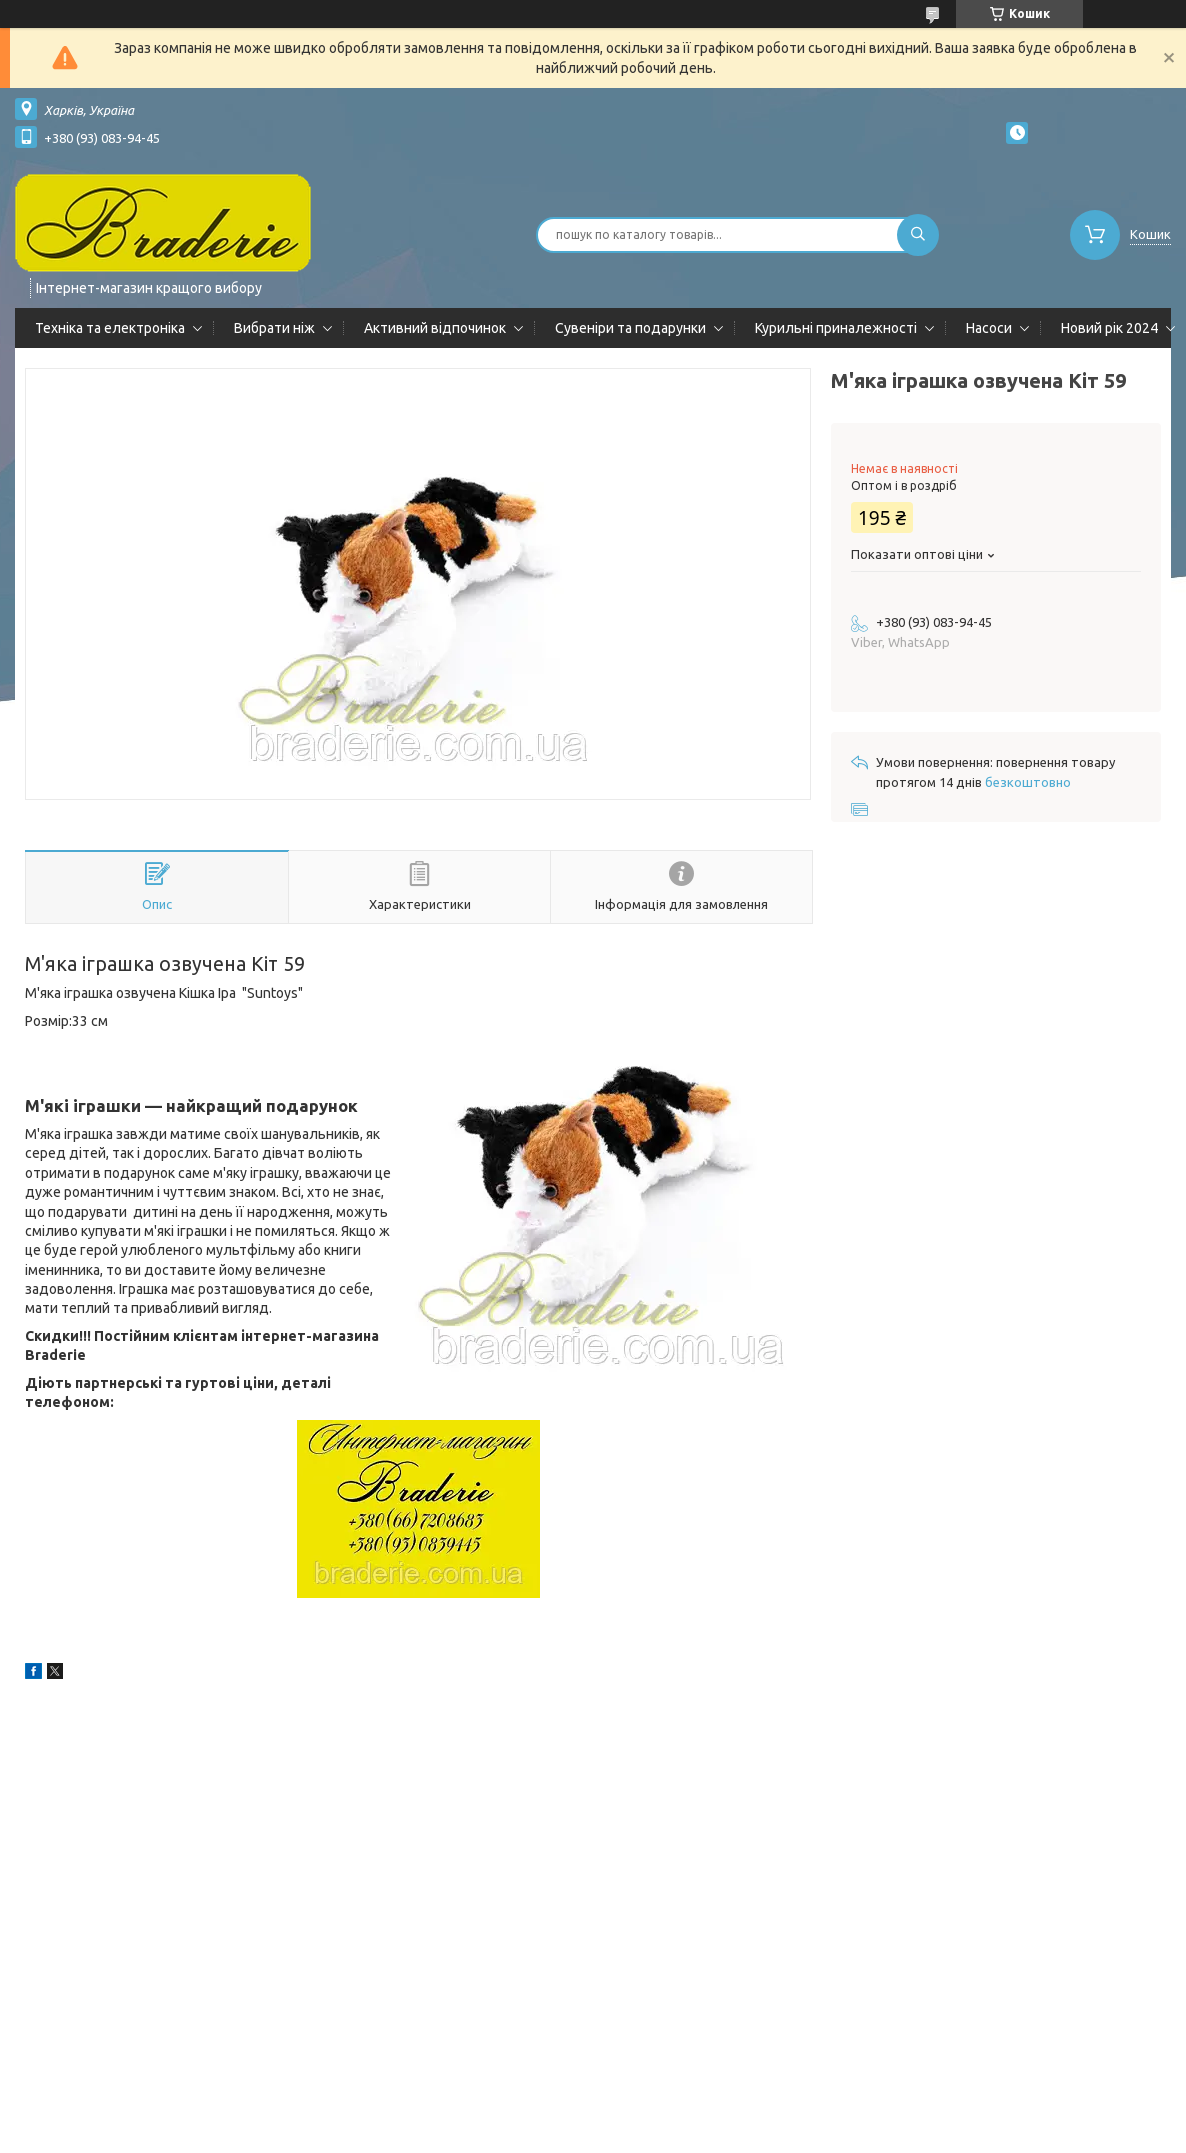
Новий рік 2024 (1109, 328)
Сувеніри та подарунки (630, 328)
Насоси (989, 328)
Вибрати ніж (274, 328)
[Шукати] (918, 235)
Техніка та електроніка (110, 328)
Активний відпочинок (435, 328)
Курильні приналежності (836, 328)
